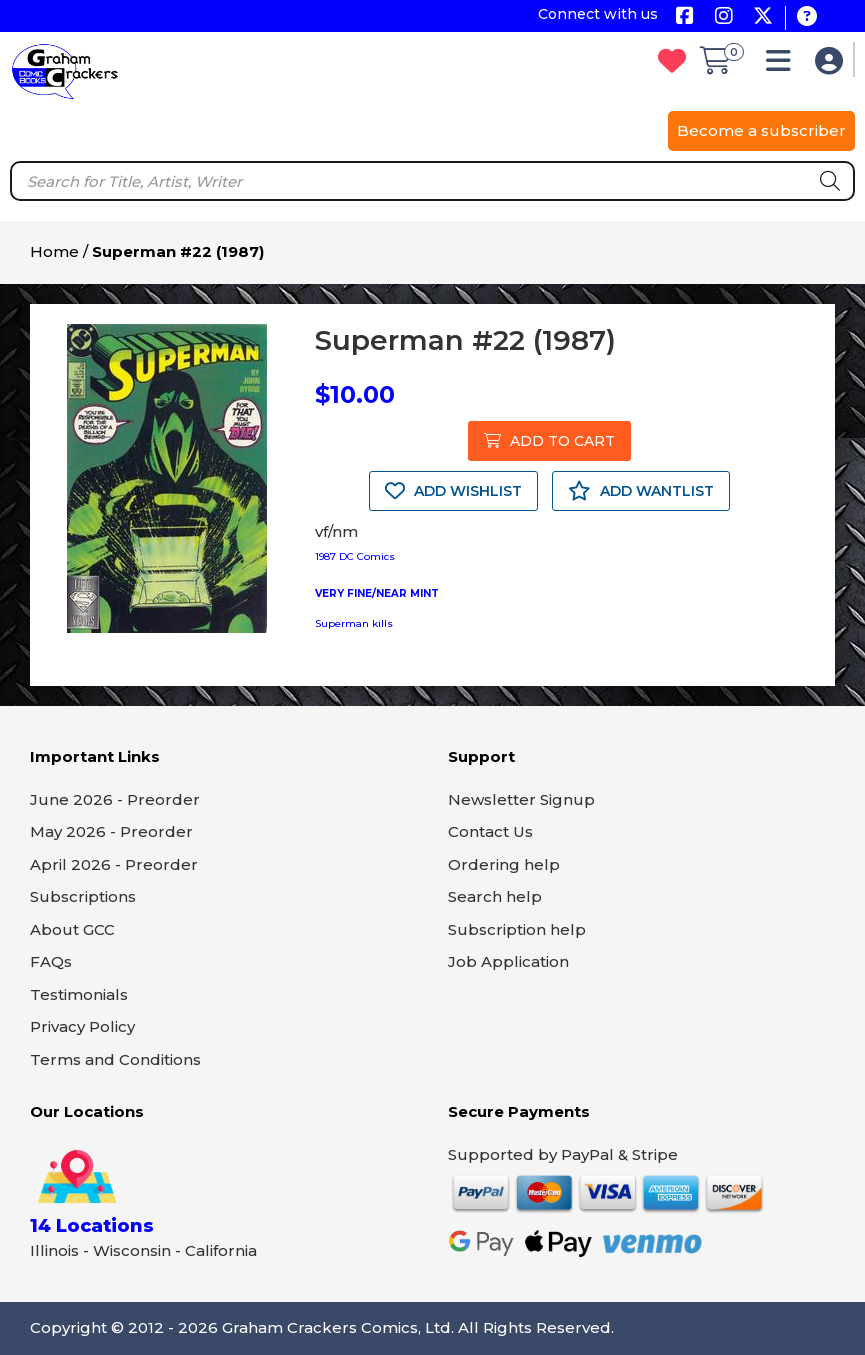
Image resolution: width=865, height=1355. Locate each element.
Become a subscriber (761, 130)
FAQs (51, 961)
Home (54, 251)
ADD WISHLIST (453, 491)
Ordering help (504, 864)
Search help (495, 896)
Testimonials (79, 994)
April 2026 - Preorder (114, 864)
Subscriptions (83, 896)
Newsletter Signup (521, 799)
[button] (783, 65)
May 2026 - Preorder (111, 831)
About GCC (72, 929)
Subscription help (517, 929)
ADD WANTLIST (641, 491)
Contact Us (490, 831)
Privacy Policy (82, 1026)
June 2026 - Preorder (115, 799)
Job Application (508, 961)
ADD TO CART (549, 441)
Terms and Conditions (115, 1059)
